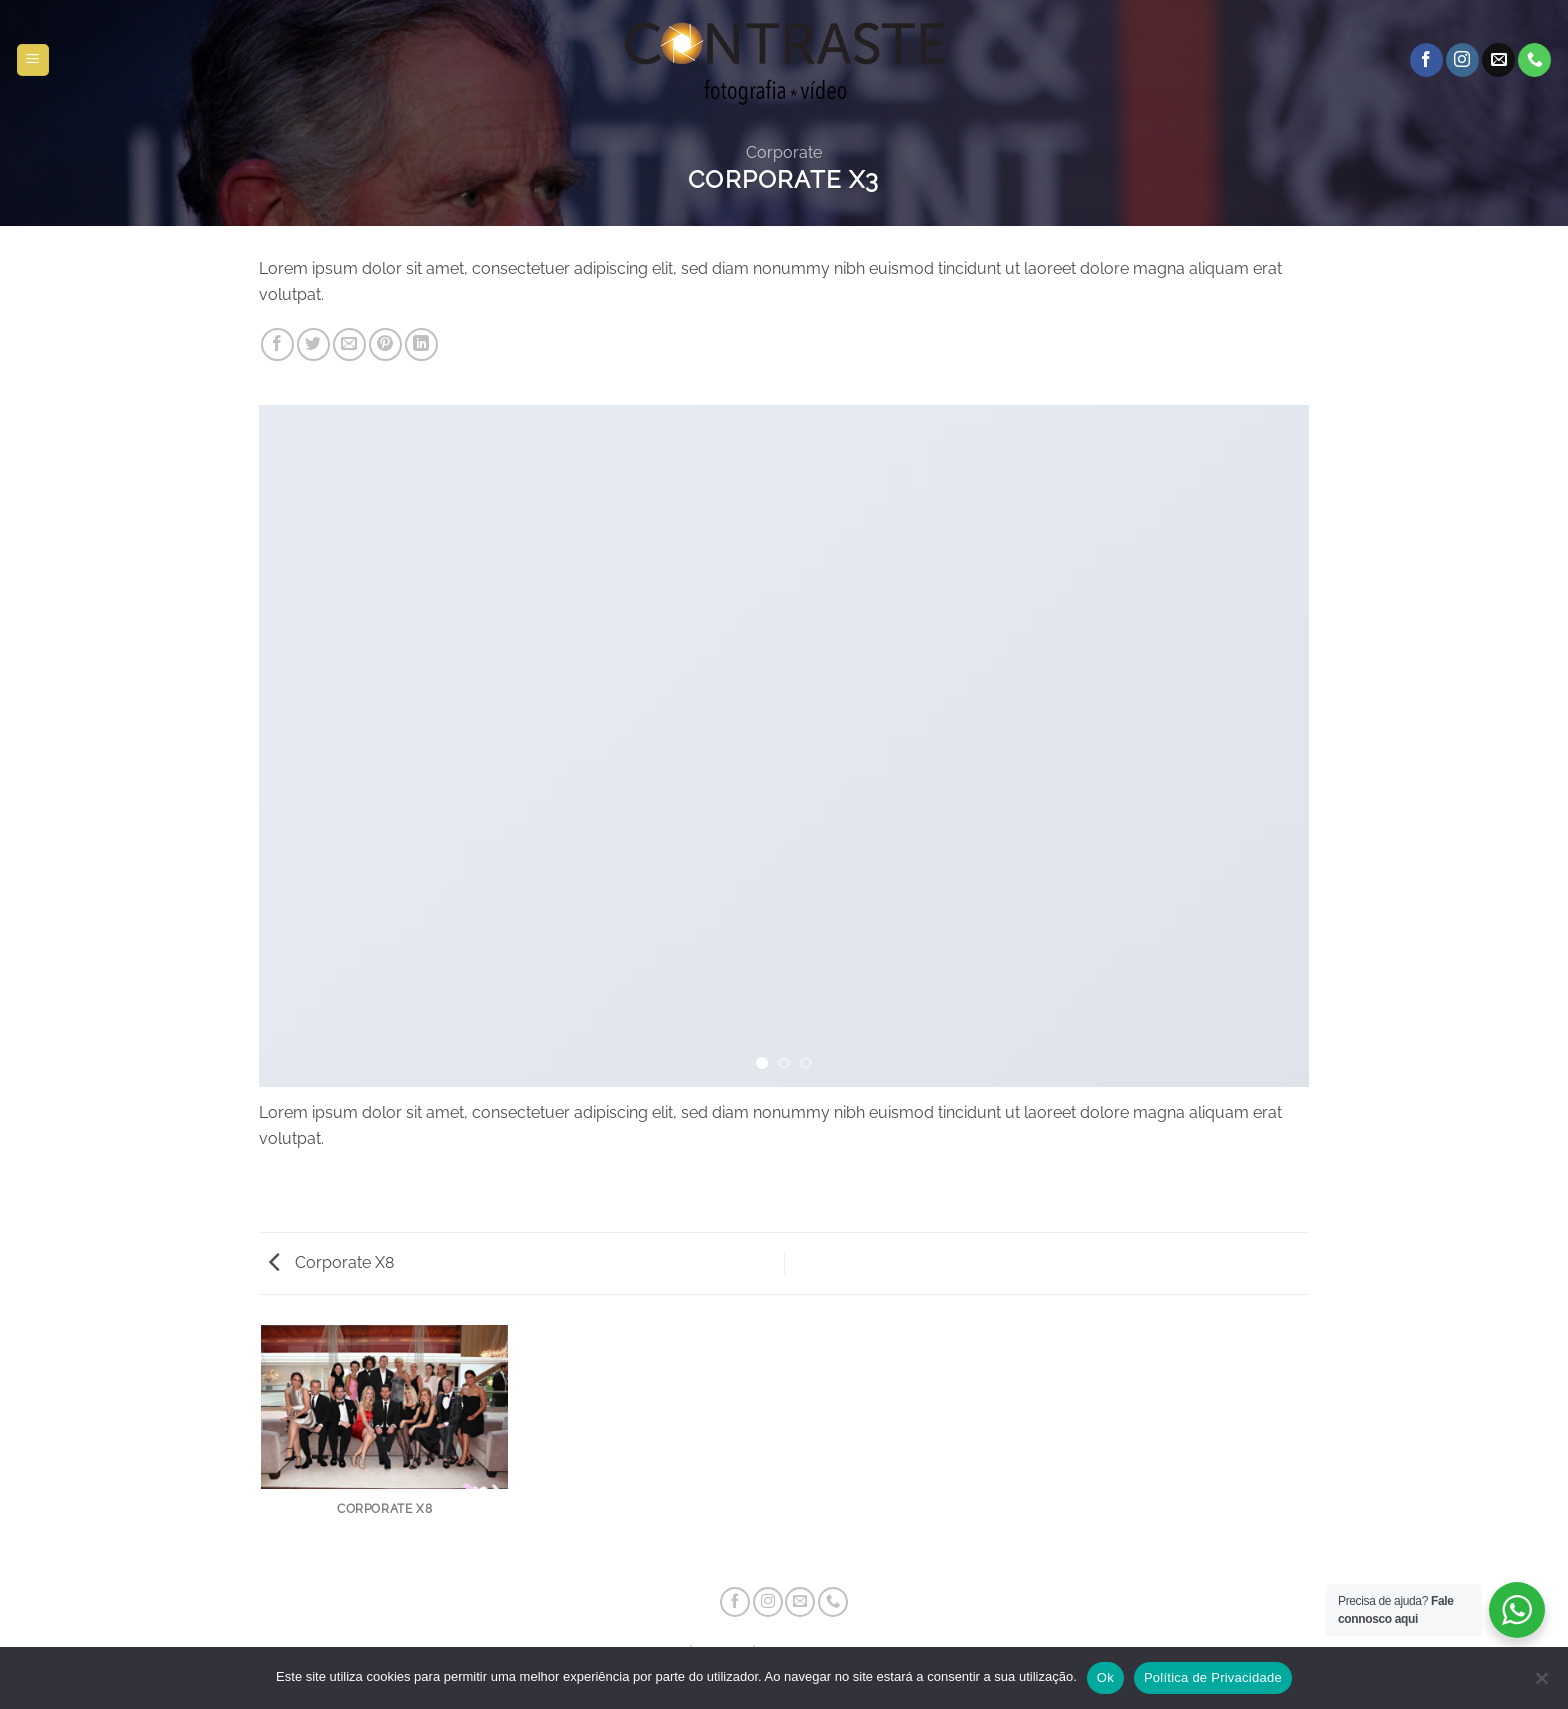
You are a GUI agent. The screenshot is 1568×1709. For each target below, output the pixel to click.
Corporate (784, 152)
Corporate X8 (331, 1262)
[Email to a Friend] (349, 344)
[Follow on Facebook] (1426, 60)
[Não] (1541, 1684)
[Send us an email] (1498, 60)
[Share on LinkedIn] (421, 344)
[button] (33, 60)
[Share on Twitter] (313, 344)
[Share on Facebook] (277, 344)
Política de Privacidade (1213, 1677)
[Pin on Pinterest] (385, 344)
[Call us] (1534, 60)
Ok (1105, 1677)
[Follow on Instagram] (1462, 60)
